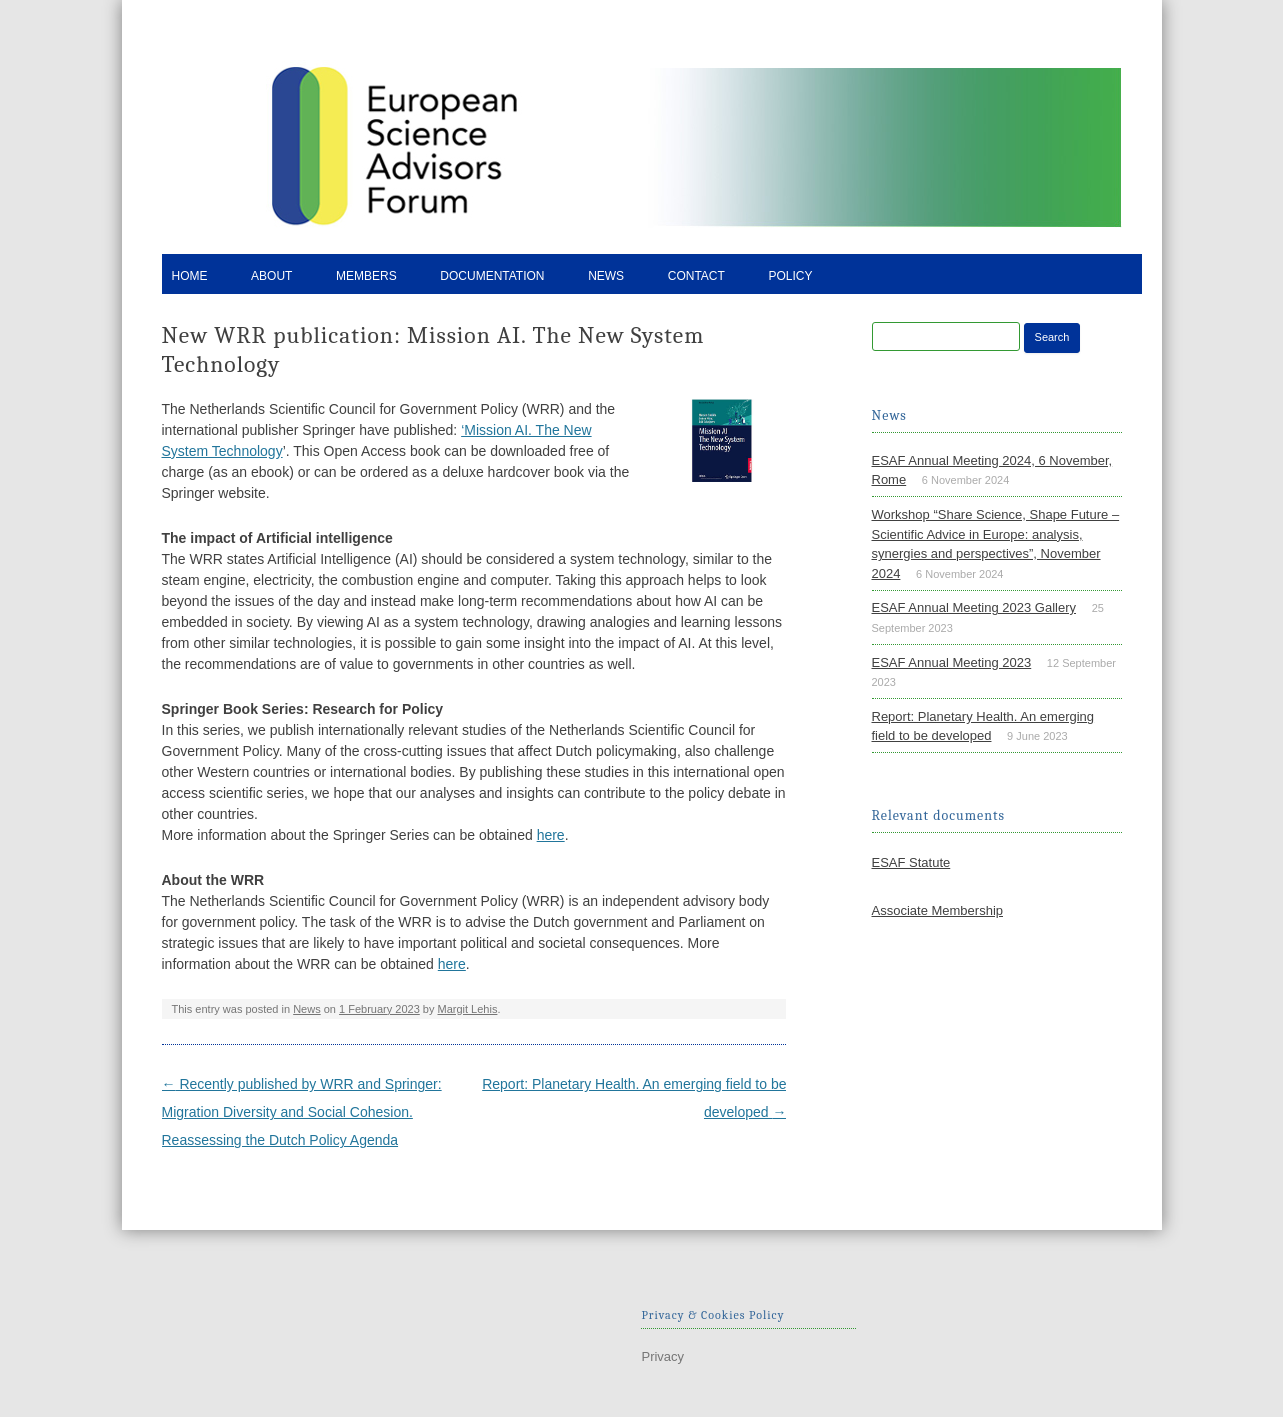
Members (366, 276)
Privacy (662, 1356)
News (606, 276)
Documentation (492, 276)
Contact (696, 276)
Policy (790, 276)
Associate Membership (938, 910)
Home (190, 276)
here (551, 835)
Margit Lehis (468, 1009)
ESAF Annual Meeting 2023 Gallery (974, 607)
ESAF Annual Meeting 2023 (952, 662)
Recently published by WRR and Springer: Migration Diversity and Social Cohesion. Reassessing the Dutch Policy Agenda (302, 1112)
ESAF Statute (911, 862)
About (271, 276)
